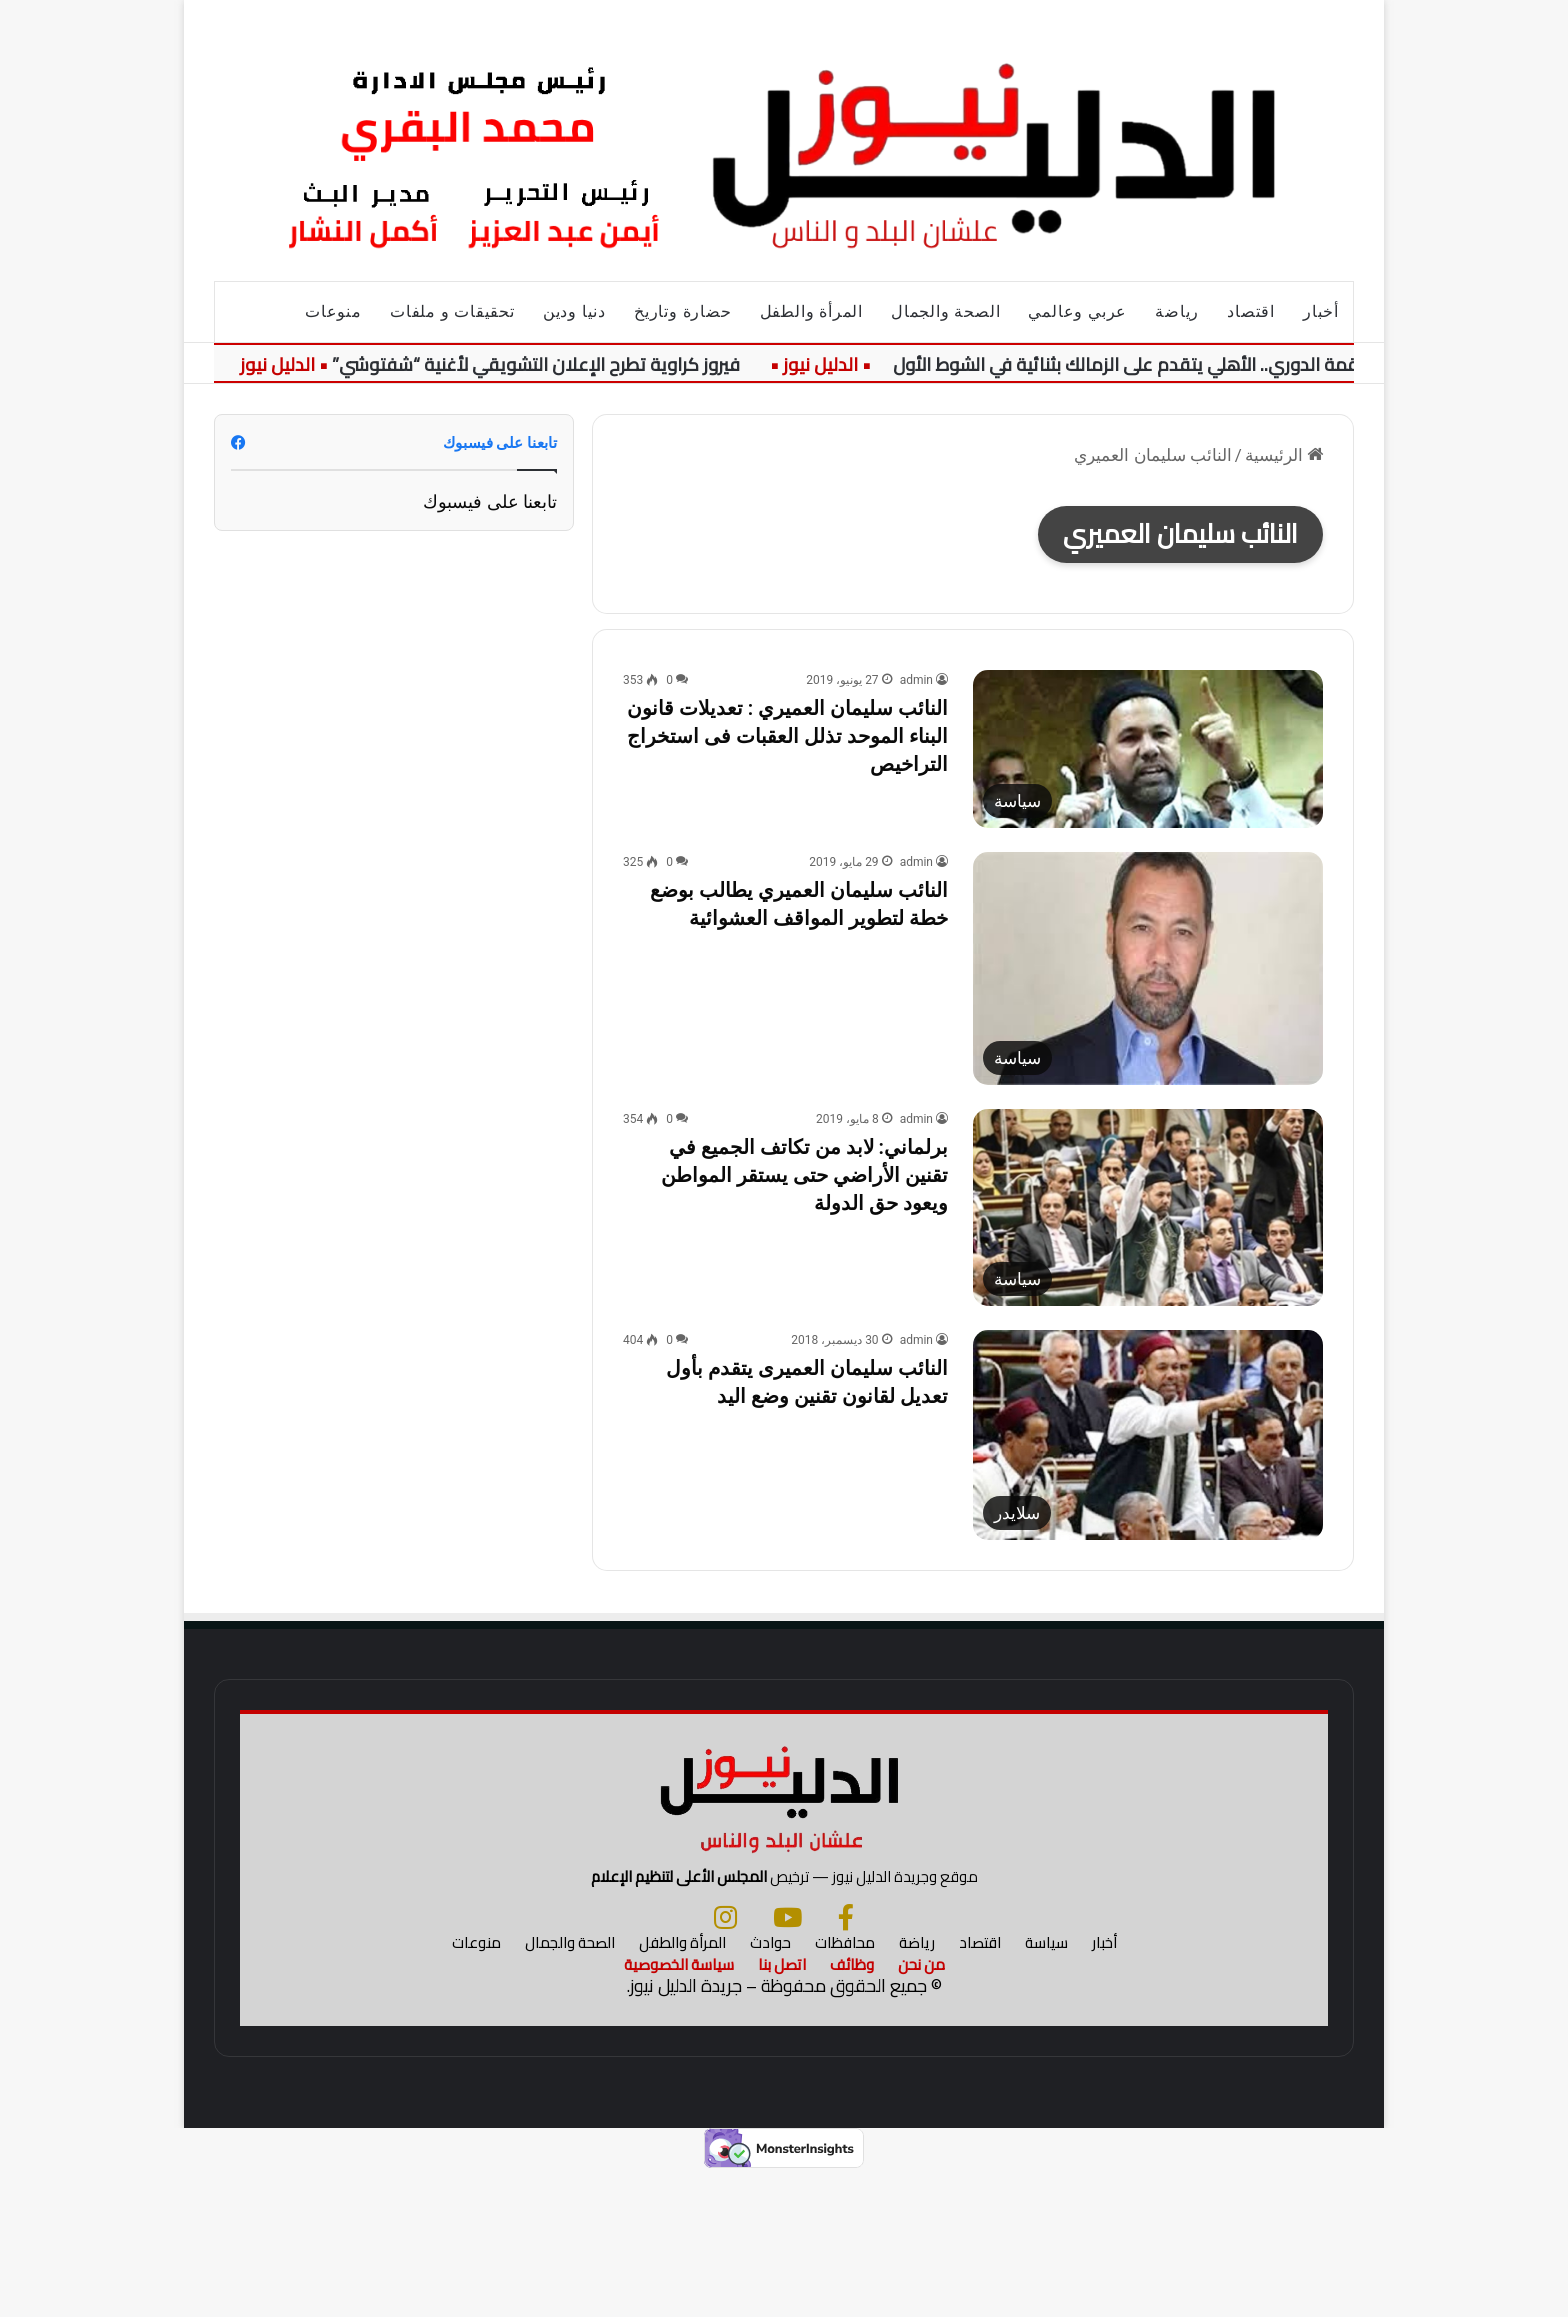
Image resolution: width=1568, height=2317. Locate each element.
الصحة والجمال (945, 311)
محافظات (845, 2087)
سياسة (1046, 2087)
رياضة (1177, 311)
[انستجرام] (725, 2062)
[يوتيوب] (787, 2062)
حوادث (770, 2087)
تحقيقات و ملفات (452, 311)
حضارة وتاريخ (683, 311)
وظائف (852, 2109)
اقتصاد (1251, 311)
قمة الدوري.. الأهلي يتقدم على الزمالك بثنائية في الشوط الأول (1125, 364)
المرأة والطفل (811, 311)
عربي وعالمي (1077, 311)
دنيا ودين (574, 311)
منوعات (333, 311)
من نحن (921, 2109)
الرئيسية (1284, 455)
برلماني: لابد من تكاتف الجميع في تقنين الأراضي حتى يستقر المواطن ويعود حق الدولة (804, 1175)
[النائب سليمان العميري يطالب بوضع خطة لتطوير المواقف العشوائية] (1148, 968)
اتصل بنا (782, 2109)
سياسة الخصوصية (679, 2109)
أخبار (1321, 311)
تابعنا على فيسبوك (490, 501)
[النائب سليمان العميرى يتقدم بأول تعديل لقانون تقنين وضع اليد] (1148, 1435)
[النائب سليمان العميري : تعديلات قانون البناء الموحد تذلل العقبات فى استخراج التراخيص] (1148, 749)
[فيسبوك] (846, 2062)
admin (916, 680)
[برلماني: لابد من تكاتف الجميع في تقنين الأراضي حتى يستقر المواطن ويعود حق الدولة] (1148, 1207)
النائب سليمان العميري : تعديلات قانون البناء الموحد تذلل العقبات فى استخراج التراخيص (787, 736)
